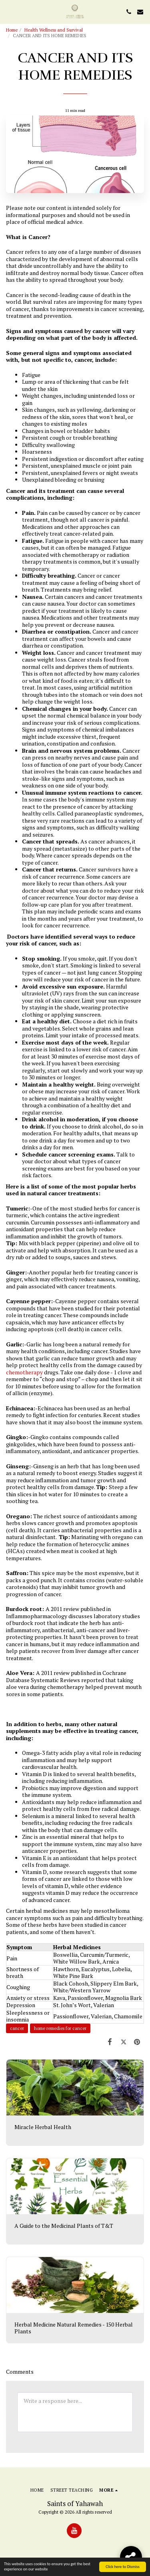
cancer (17, 2028)
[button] (9, 11)
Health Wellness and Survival (53, 30)
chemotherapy (24, 1372)
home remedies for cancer (60, 2028)
